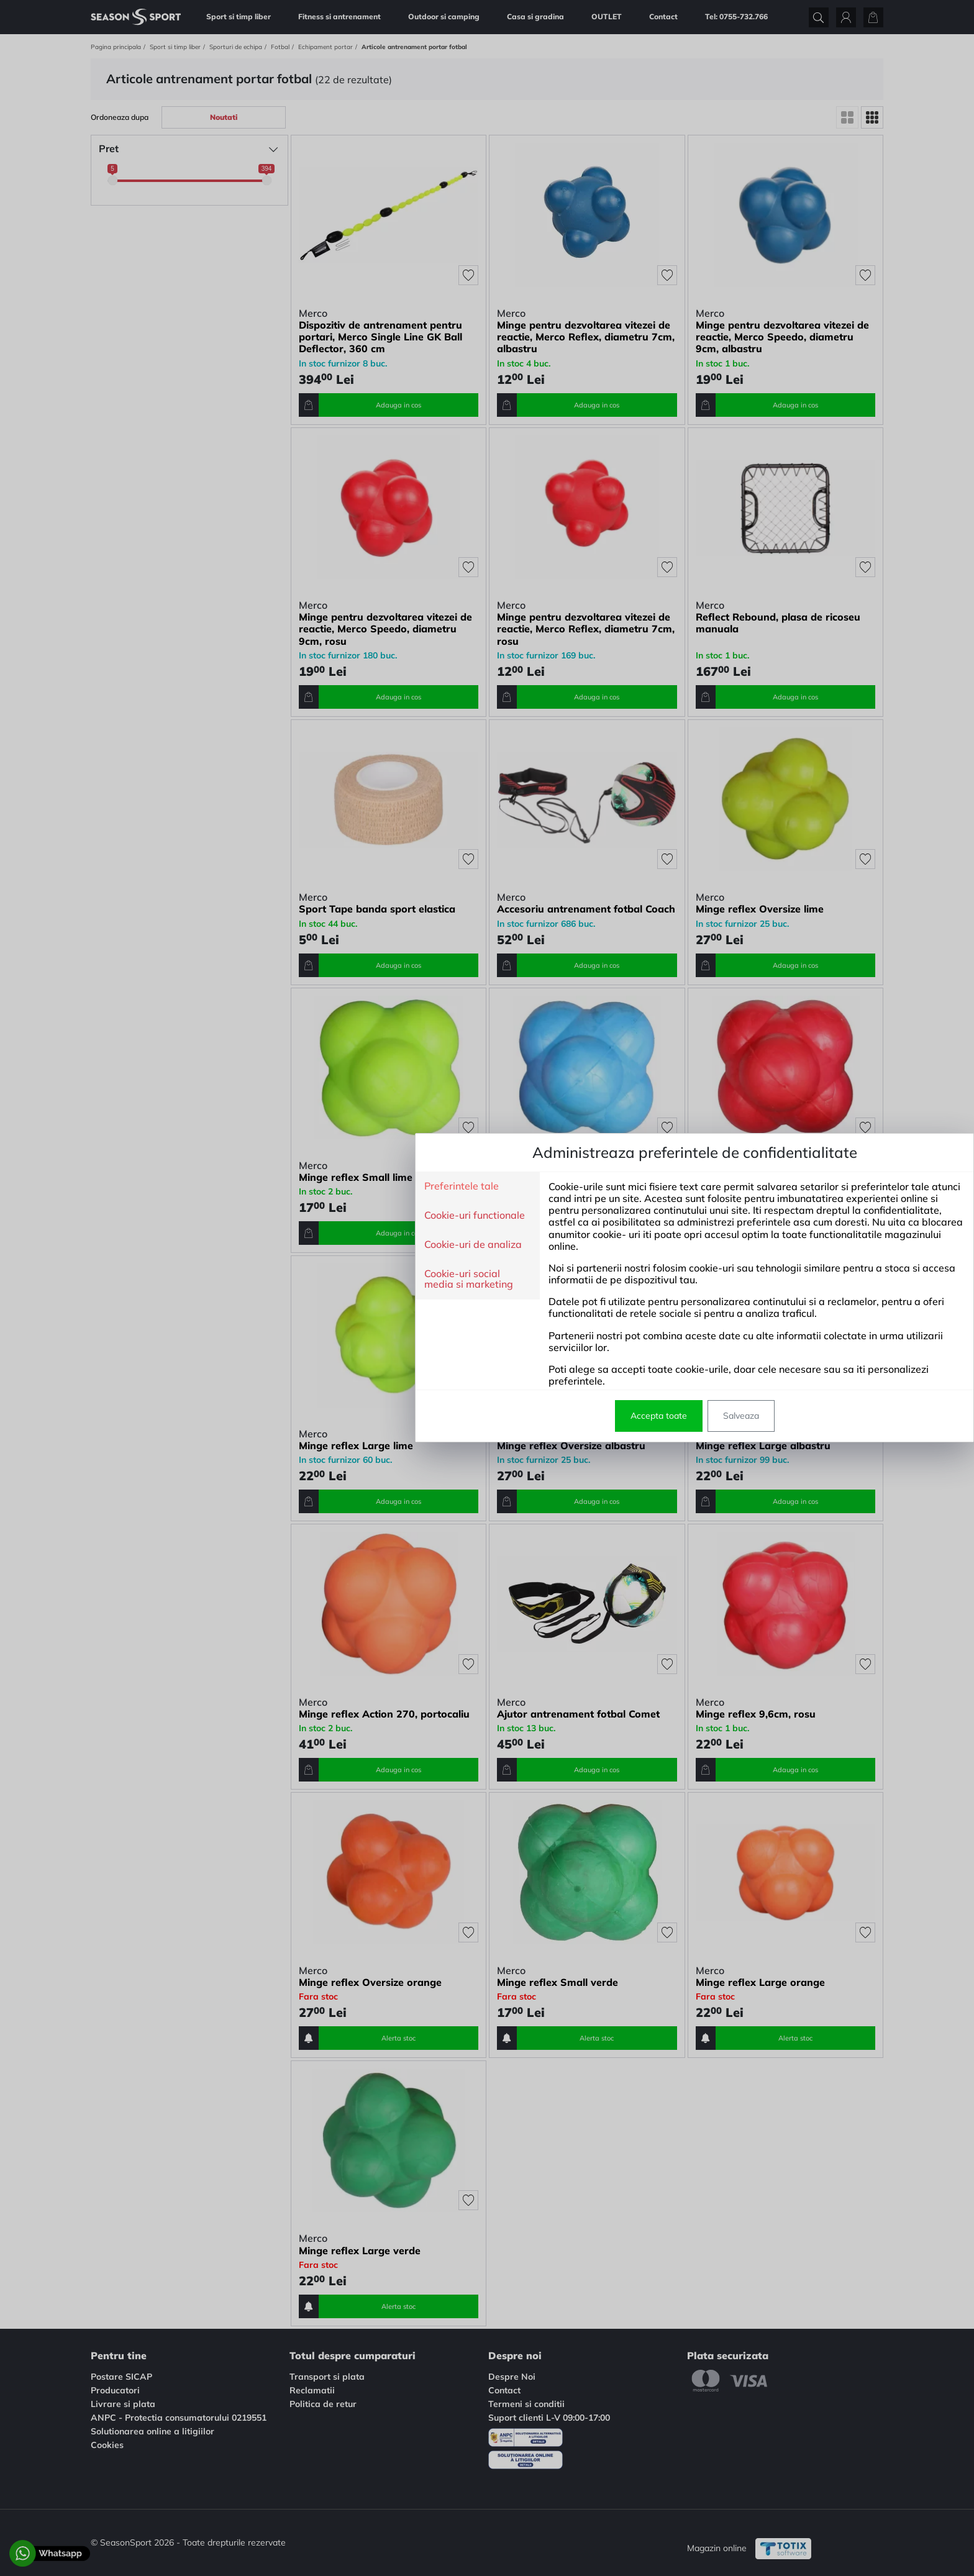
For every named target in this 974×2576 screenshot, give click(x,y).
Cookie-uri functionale (267, 1215)
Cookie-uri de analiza (265, 1244)
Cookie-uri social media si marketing (261, 1279)
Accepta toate (451, 1415)
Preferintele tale (254, 1186)
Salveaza (534, 1415)
